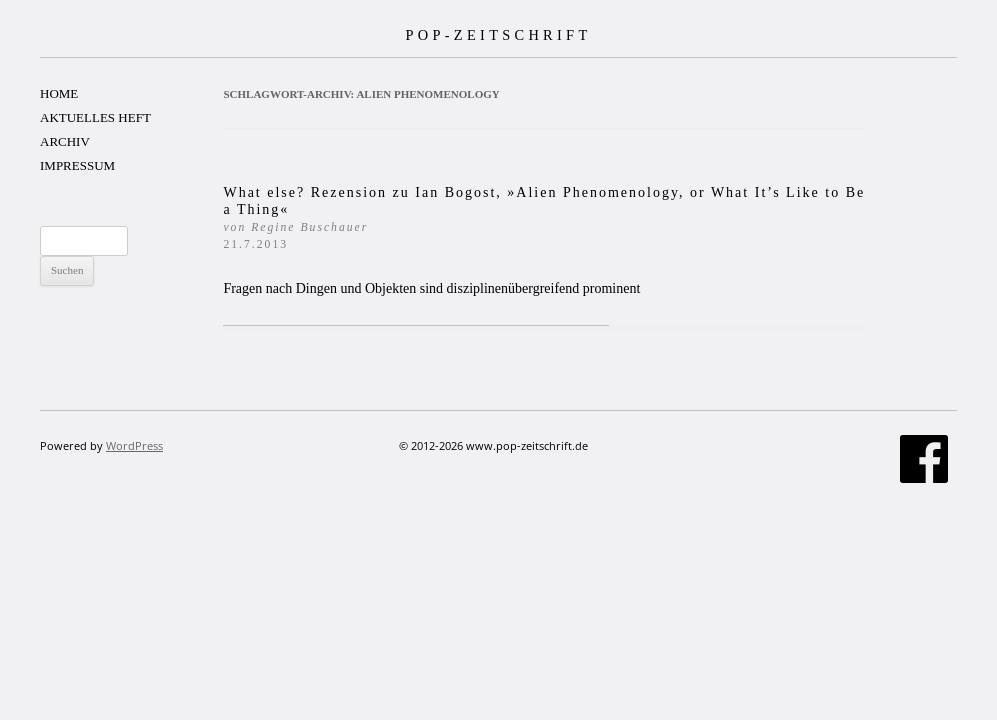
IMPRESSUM (77, 165)
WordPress (134, 445)
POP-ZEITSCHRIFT (498, 35)
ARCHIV (65, 141)
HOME (59, 93)
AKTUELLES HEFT (95, 117)
